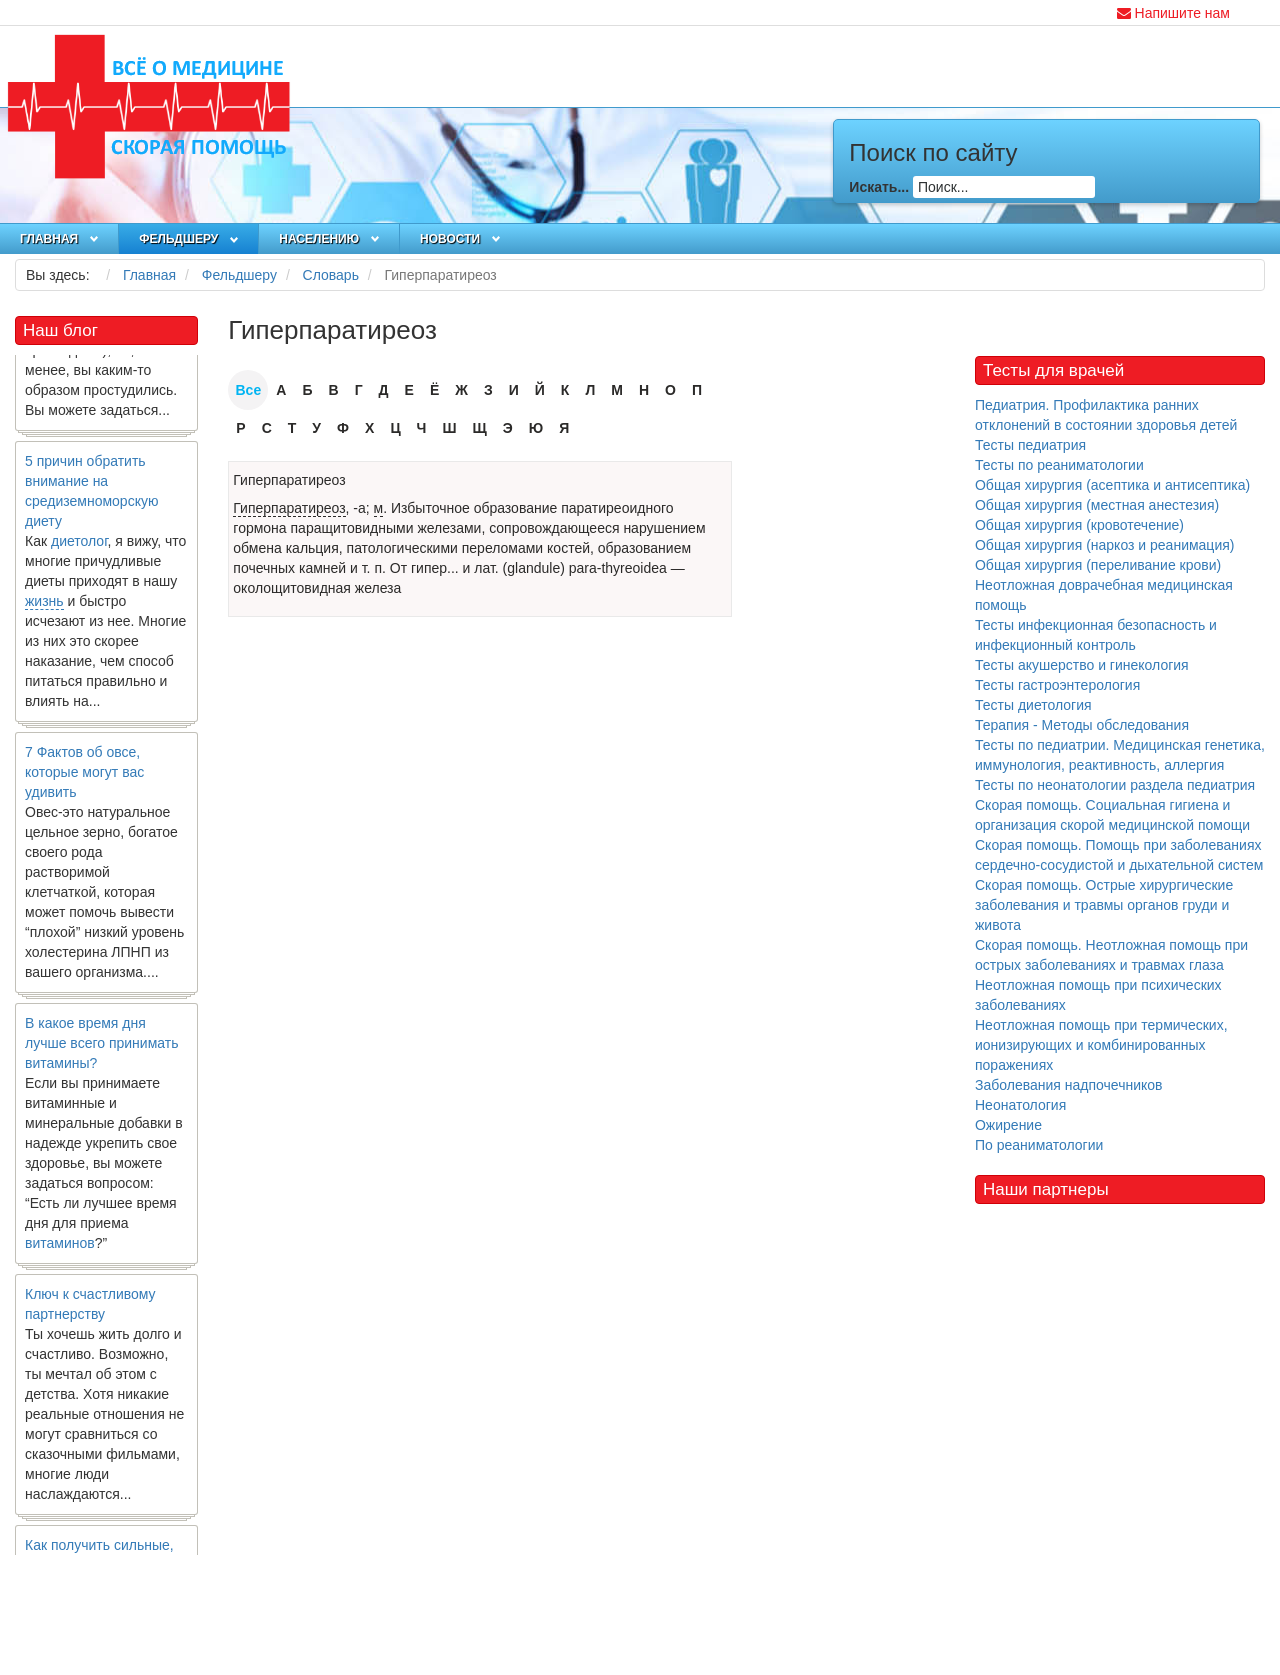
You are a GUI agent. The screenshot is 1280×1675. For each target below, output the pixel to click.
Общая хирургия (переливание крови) (1098, 565)
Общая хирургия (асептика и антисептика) (1112, 485)
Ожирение (1008, 1125)
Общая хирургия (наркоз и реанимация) (1104, 545)
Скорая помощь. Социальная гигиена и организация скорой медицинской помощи (1112, 815)
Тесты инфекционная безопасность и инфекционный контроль (1096, 635)
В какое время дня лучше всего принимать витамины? (101, 1052)
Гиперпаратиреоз (289, 480)
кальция (312, 548)
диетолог (79, 550)
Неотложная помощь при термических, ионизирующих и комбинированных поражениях (1101, 1045)
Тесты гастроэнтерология (1057, 685)
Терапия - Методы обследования (1082, 725)
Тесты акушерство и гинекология (1082, 665)
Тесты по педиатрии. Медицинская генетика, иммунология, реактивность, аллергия (1120, 755)
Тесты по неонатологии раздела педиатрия (1115, 785)
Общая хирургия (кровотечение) (1079, 525)
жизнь (44, 610)
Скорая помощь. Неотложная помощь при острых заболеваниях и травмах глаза (1111, 955)
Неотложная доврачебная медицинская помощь (1104, 595)
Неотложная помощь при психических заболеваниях (1098, 995)
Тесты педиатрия (1030, 445)
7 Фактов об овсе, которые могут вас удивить (84, 781)
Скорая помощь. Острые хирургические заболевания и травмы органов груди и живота (1104, 905)
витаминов (60, 1252)
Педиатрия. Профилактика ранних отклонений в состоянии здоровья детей (1106, 415)
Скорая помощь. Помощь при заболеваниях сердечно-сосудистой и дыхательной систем (1119, 855)
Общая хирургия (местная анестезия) (1097, 505)
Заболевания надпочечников (1069, 1085)
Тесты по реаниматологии (1059, 465)
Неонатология (1020, 1105)
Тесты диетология (1033, 705)
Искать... (879, 187)
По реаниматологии (1039, 1145)
